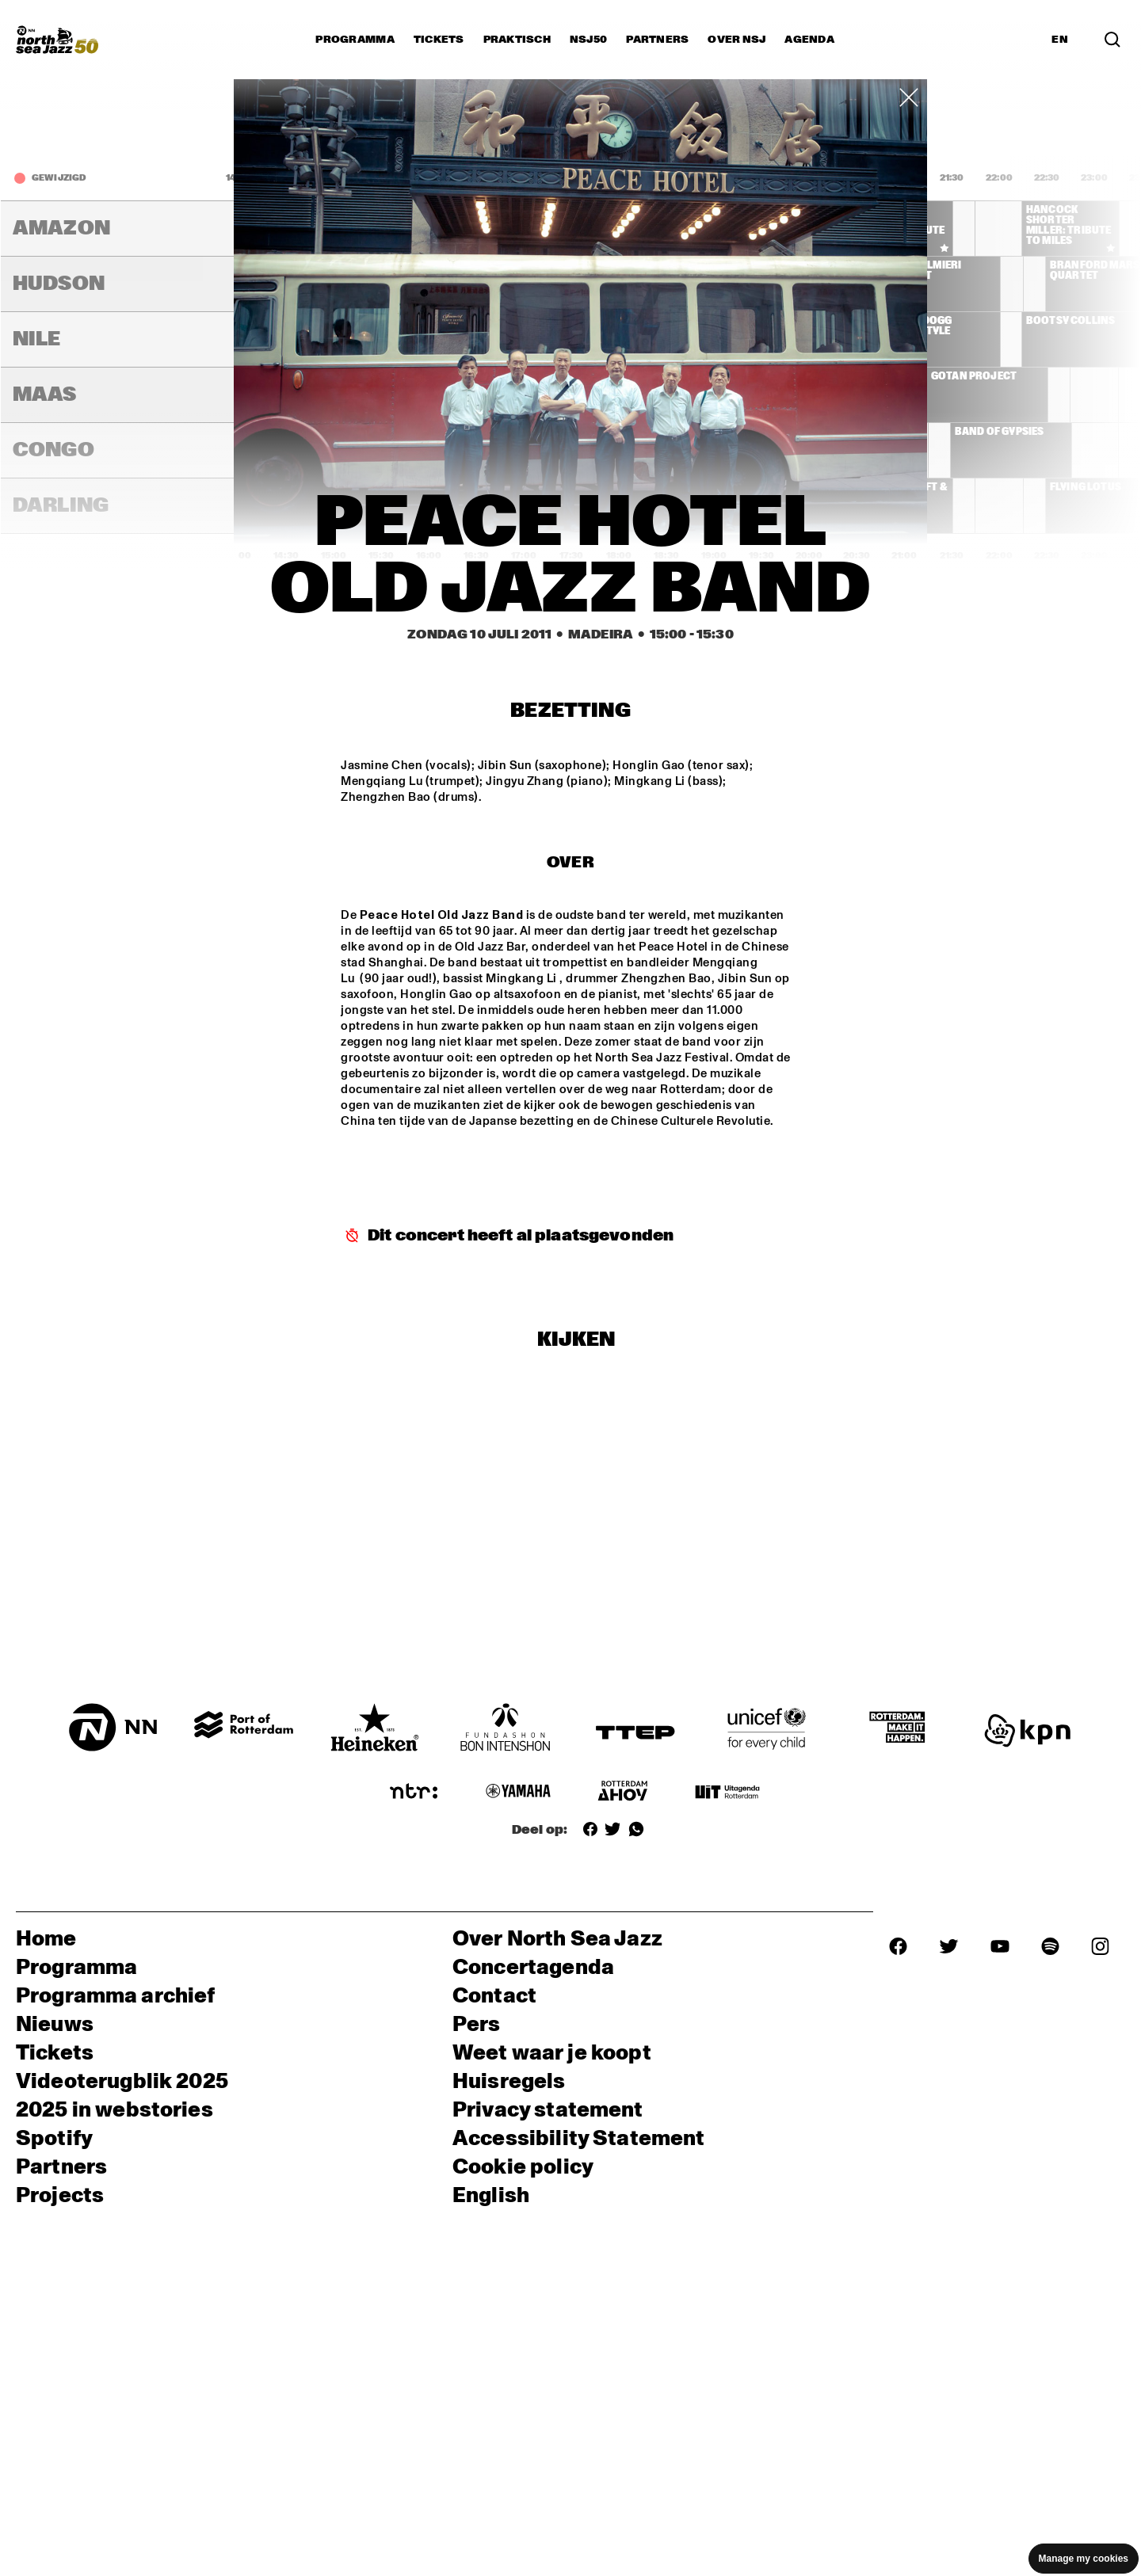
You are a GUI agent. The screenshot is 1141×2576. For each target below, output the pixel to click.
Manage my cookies (1083, 2558)
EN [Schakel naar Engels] (1059, 39)
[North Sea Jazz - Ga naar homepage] (57, 39)
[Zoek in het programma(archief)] (1112, 39)
